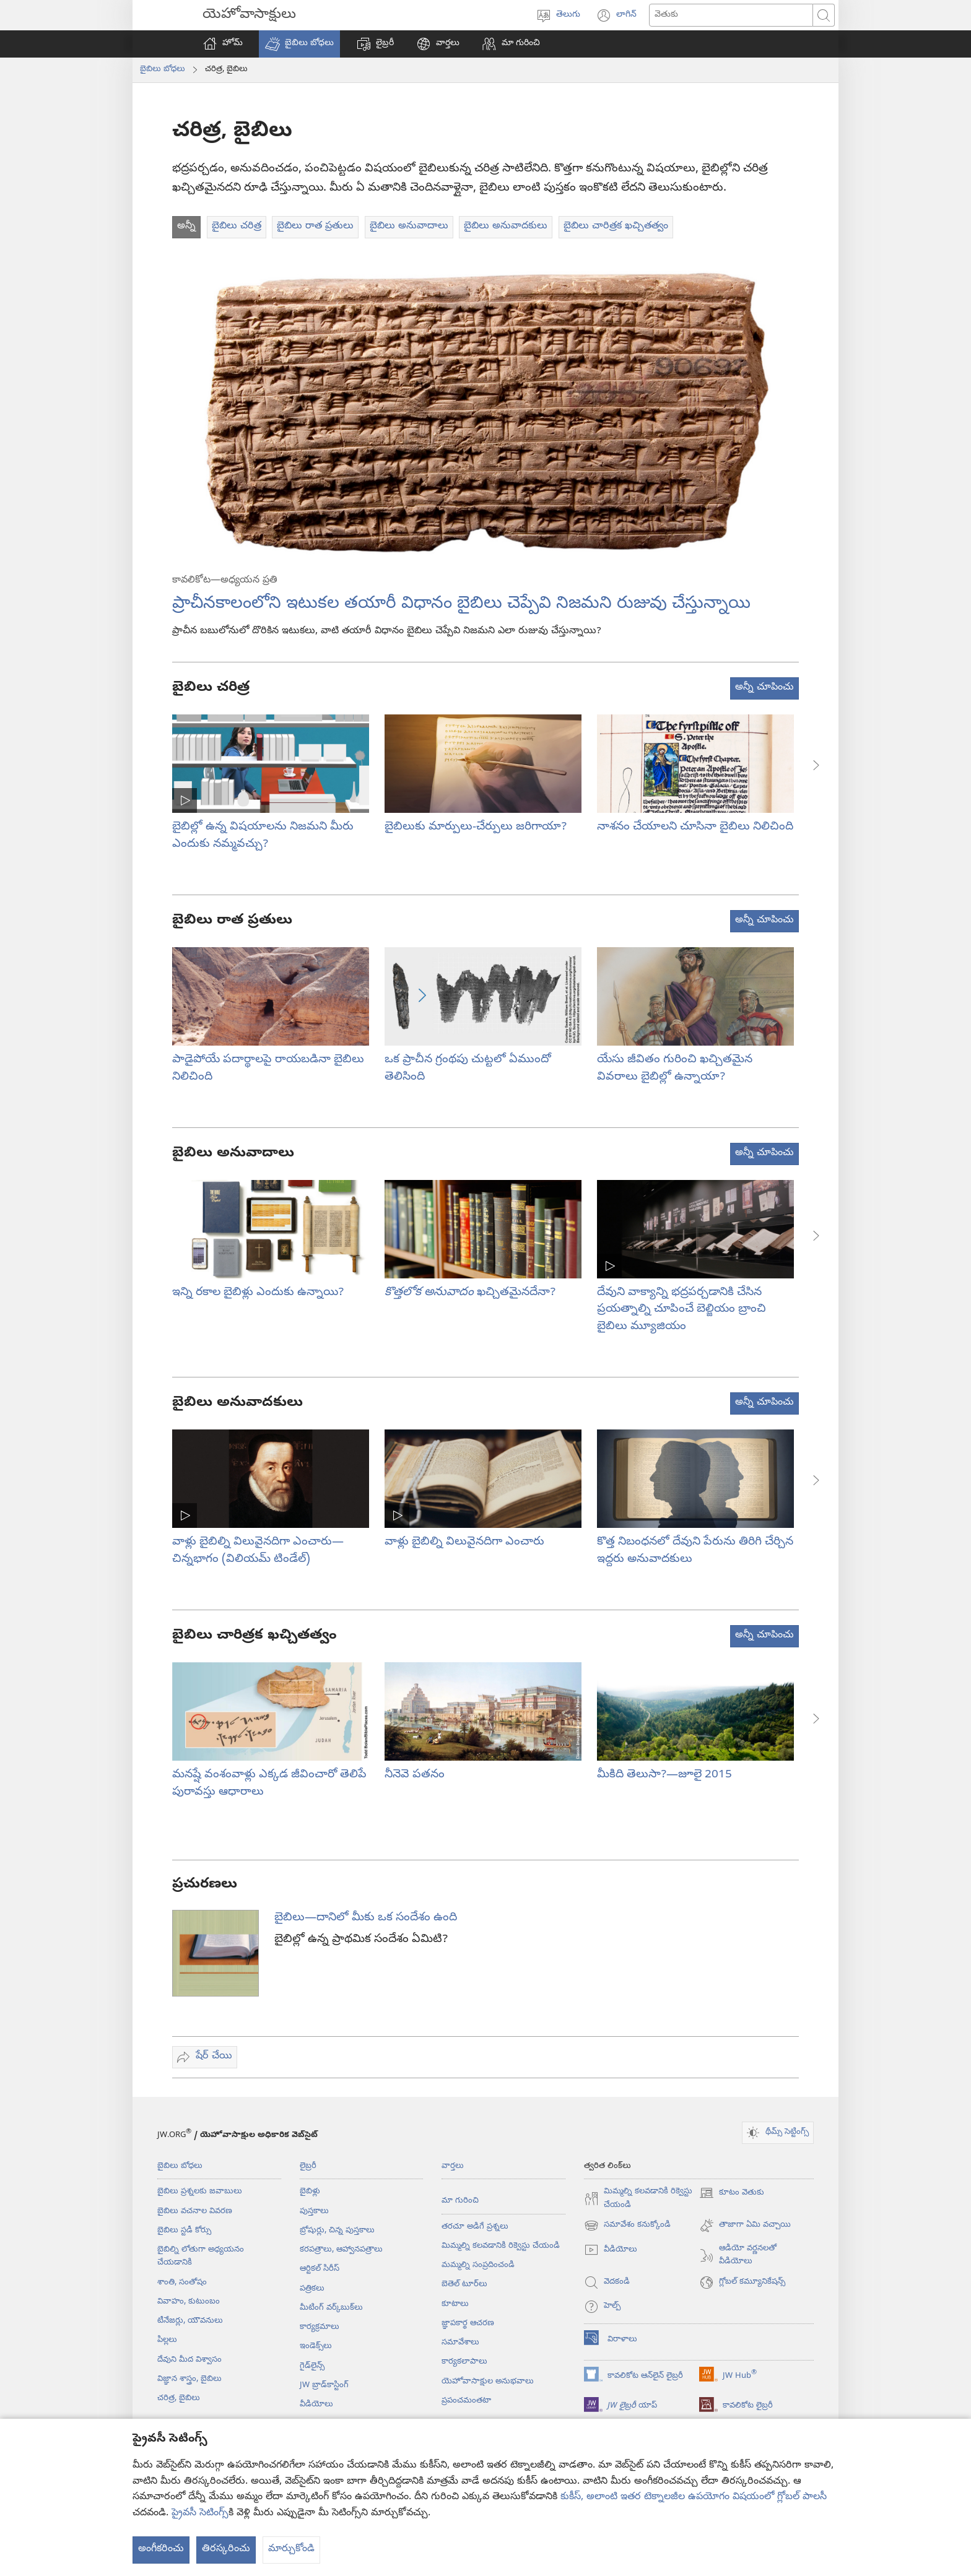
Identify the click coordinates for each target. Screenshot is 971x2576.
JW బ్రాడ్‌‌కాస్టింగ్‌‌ (324, 2385)
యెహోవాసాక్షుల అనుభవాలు (488, 2381)
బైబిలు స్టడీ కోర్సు (184, 2230)
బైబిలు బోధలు (162, 69)
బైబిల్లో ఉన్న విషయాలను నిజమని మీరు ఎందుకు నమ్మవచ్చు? (263, 835)
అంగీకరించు (161, 2549)
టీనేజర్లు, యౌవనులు (190, 2321)
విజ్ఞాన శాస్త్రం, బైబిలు (189, 2379)
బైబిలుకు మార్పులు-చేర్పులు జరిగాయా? (476, 827)
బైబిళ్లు (310, 2191)
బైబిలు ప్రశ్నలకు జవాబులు (199, 2191)
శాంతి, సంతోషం (182, 2282)
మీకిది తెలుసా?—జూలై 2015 (664, 1775)
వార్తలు (453, 2166)
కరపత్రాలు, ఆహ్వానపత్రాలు (341, 2249)
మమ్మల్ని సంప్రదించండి (478, 2265)
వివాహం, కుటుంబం (188, 2301)
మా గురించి (460, 2200)
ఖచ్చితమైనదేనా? (470, 1293)
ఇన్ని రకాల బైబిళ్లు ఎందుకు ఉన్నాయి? (258, 1293)
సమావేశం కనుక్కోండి (627, 2225)
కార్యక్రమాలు (319, 2327)
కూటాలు (455, 2304)
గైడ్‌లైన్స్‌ (312, 2366)
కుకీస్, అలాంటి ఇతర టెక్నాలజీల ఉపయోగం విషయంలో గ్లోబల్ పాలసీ (693, 2497)
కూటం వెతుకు (731, 2192)
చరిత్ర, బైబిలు (178, 2398)
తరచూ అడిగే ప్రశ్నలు (475, 2226)
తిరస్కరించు (226, 2549)
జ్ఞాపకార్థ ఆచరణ (468, 2323)
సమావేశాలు (460, 2342)
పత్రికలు (312, 2288)
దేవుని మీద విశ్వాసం (189, 2360)
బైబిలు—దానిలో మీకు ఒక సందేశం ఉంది (365, 1918)
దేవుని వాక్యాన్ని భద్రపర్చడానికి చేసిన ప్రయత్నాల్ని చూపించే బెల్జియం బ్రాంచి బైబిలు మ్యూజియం (681, 1310)
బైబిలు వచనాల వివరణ (194, 2211)
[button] (299, 44)
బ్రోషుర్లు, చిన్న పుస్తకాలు (337, 2230)
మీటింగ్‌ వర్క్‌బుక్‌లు (331, 2308)
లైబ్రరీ (308, 2166)
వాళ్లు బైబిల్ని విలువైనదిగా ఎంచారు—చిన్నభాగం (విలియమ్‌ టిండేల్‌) (258, 1551)
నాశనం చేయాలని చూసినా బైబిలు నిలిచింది (695, 827)
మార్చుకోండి (291, 2549)
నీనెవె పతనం (415, 1775)
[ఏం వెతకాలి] (731, 15)
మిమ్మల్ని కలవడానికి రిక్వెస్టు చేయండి (501, 2246)
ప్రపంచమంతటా (466, 2400)
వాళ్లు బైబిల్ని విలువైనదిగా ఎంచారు (464, 1542)
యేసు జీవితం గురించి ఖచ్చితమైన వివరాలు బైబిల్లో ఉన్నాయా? (674, 1068)
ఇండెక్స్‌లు (316, 2346)
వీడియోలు (316, 2404)
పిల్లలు (167, 2340)
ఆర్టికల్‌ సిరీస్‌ (319, 2269)
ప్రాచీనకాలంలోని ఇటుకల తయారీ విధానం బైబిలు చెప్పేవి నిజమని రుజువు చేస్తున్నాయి (461, 605)
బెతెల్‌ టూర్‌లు (464, 2284)
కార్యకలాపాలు (464, 2361)
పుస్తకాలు (314, 2211)
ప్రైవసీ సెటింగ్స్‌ (200, 2513)
